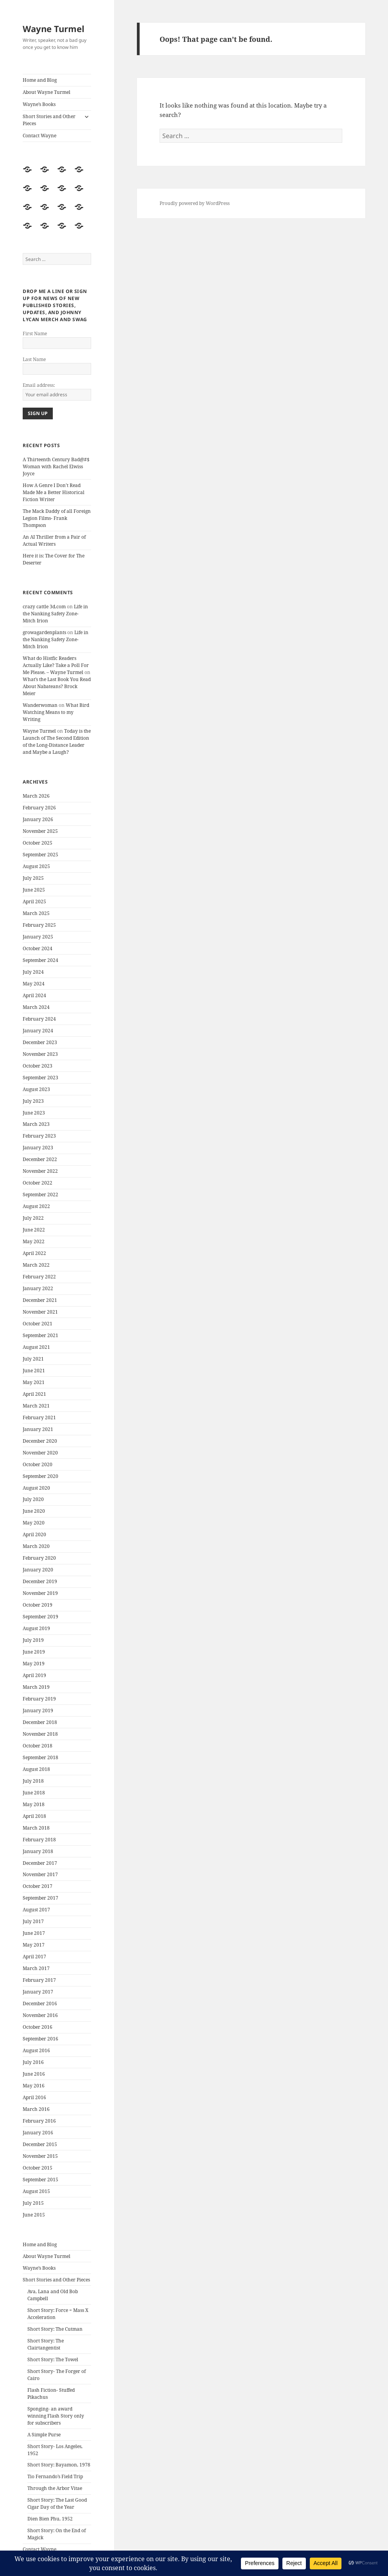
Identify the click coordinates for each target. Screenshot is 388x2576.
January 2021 (38, 1429)
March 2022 (36, 1265)
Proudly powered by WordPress (195, 203)
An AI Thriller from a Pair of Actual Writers (54, 540)
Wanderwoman (40, 705)
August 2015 (36, 2191)
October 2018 (37, 1745)
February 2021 (39, 1417)
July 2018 (33, 1781)
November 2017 (40, 1874)
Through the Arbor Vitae (54, 2488)
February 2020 (39, 1558)
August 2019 (36, 1628)
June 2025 (34, 889)
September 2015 (40, 2179)
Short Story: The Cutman (55, 2329)
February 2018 (39, 1839)
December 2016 (40, 2003)
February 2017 (39, 1980)
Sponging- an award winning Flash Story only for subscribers (55, 2415)
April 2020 (34, 1534)
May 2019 (34, 1663)
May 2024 (34, 983)
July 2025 (33, 878)
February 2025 (39, 925)
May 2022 (34, 1241)
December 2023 (40, 1042)
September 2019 (40, 1616)
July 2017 (33, 1921)
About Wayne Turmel (46, 92)
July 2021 (33, 1358)
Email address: (39, 385)
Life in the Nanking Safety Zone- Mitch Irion (55, 613)
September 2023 (40, 1077)
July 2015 (33, 2203)
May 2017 (34, 1944)
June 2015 (34, 2214)
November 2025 (40, 831)
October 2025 (37, 842)
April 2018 (34, 1816)
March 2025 (36, 913)
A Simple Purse (44, 2434)
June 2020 (34, 1511)
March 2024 (36, 1007)
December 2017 (40, 1863)
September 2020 (40, 1476)
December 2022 (40, 1159)
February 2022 (39, 1276)
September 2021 (40, 1335)
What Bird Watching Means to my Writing (56, 712)
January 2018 (38, 1851)
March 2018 (36, 1828)
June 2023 (34, 1112)
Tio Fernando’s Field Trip (55, 2476)
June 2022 (34, 1229)
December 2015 (40, 2144)
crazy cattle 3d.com (44, 606)
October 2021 (37, 1323)
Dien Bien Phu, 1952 (50, 2518)
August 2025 (36, 866)
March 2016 (36, 2109)
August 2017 (36, 1909)
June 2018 (34, 1792)
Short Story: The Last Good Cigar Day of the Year (57, 2503)
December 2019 (40, 1581)
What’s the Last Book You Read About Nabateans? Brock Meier (57, 686)
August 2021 (36, 1347)
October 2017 (37, 1886)
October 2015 (37, 2167)
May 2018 (34, 1804)
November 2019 (40, 1593)
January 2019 (38, 1710)
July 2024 (33, 972)
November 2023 (40, 1054)
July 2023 (33, 1101)
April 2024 (34, 995)
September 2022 (40, 1194)
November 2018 (40, 1734)
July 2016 (33, 2062)
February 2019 (39, 1698)
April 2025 (34, 901)
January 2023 (38, 1147)
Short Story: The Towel (52, 2359)
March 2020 (36, 1546)
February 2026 (39, 807)
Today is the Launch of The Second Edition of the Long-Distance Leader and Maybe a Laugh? (57, 741)
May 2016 (34, 2085)
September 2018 (40, 1757)
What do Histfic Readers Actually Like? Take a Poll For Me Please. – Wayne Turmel (56, 665)
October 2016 (37, 2027)
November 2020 (40, 1452)
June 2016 (34, 2074)
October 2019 (37, 1605)
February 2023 (39, 1136)
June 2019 (34, 1651)
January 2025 (38, 936)
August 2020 (36, 1488)
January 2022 (38, 1288)
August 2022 (36, 1206)
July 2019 (33, 1640)
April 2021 (34, 1394)
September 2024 (40, 960)
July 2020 (33, 1499)
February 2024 (39, 1019)
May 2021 (34, 1382)
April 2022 (34, 1253)
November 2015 (40, 2156)
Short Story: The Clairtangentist (45, 2344)
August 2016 (36, 2050)
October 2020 (37, 1464)
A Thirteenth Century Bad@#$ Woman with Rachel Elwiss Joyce (56, 466)
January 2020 (38, 1569)
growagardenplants (44, 632)
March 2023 (36, 1124)
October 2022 (37, 1182)
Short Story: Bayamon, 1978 (58, 2464)
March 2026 (36, 796)
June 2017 (34, 1933)
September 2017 (40, 1898)
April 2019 (34, 1675)
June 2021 (34, 1370)
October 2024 (37, 948)
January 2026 (38, 819)
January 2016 (38, 2132)
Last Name (34, 359)
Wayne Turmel (53, 28)
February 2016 (39, 2121)
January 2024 (38, 1030)
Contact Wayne (39, 135)
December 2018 (40, 1722)
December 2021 (40, 1300)
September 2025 (40, 854)
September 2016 (40, 2038)
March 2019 (36, 1687)
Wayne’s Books (39, 104)
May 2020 (34, 1522)
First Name (35, 333)
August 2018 (36, 1769)
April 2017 (34, 1956)
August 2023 (36, 1089)
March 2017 (36, 1968)
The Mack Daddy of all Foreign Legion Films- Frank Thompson (57, 518)
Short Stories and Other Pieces (49, 120)
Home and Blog (40, 80)
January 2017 (38, 1991)
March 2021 (36, 1405)
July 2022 (33, 1218)
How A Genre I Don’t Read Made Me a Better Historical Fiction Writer (53, 492)
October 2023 (37, 1065)
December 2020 (40, 1441)
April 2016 (34, 2097)
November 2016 (40, 2015)
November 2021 (40, 1312)
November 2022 (40, 1171)
